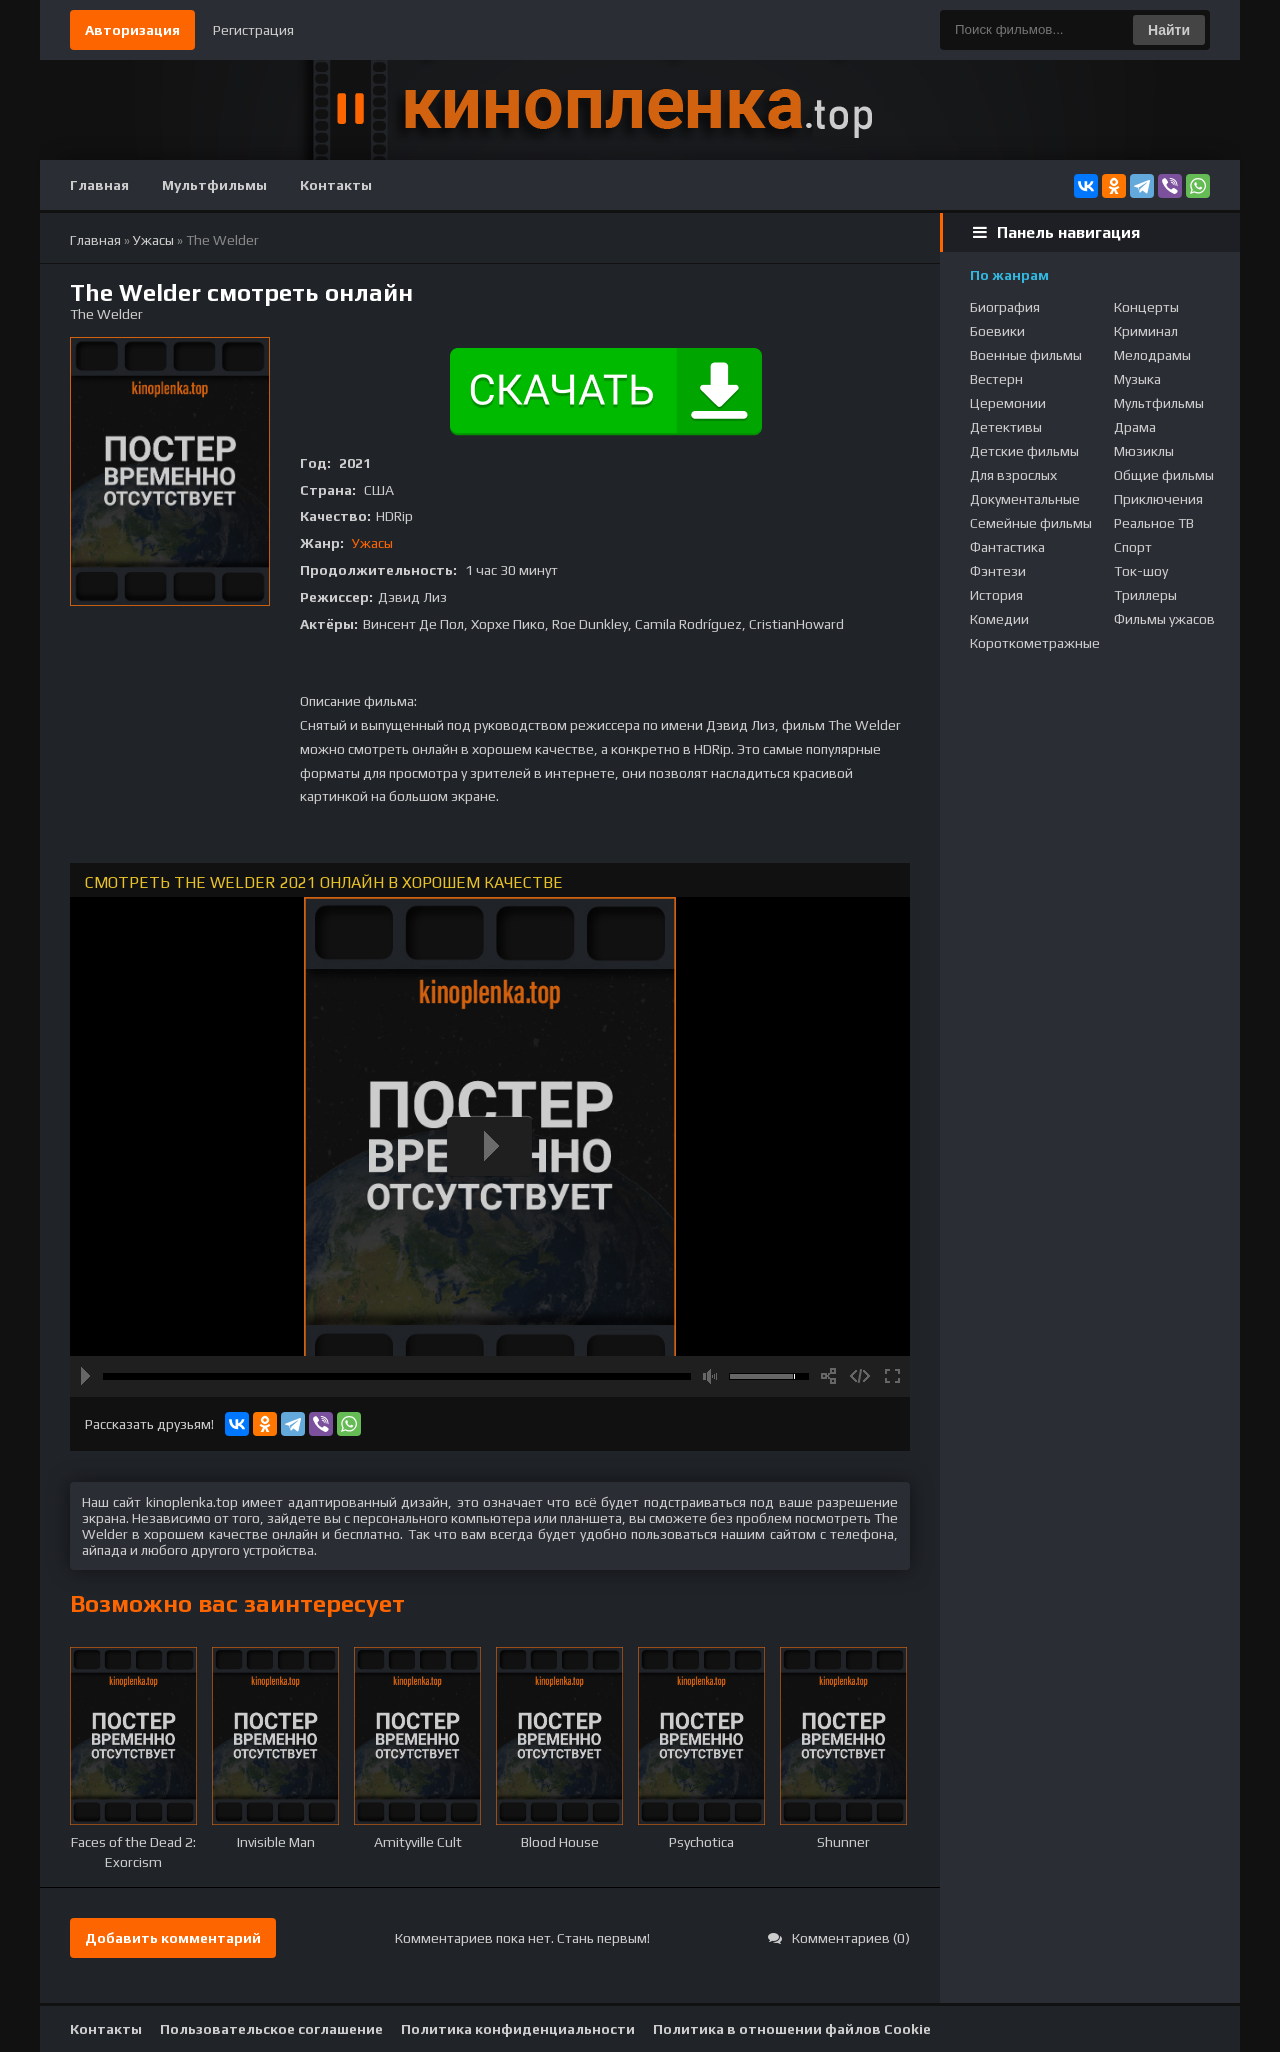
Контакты (336, 185)
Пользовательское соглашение (271, 2029)
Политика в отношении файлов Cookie (792, 2029)
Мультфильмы (214, 185)
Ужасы (372, 543)
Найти (1169, 30)
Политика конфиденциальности (518, 2029)
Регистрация (253, 30)
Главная (99, 185)
